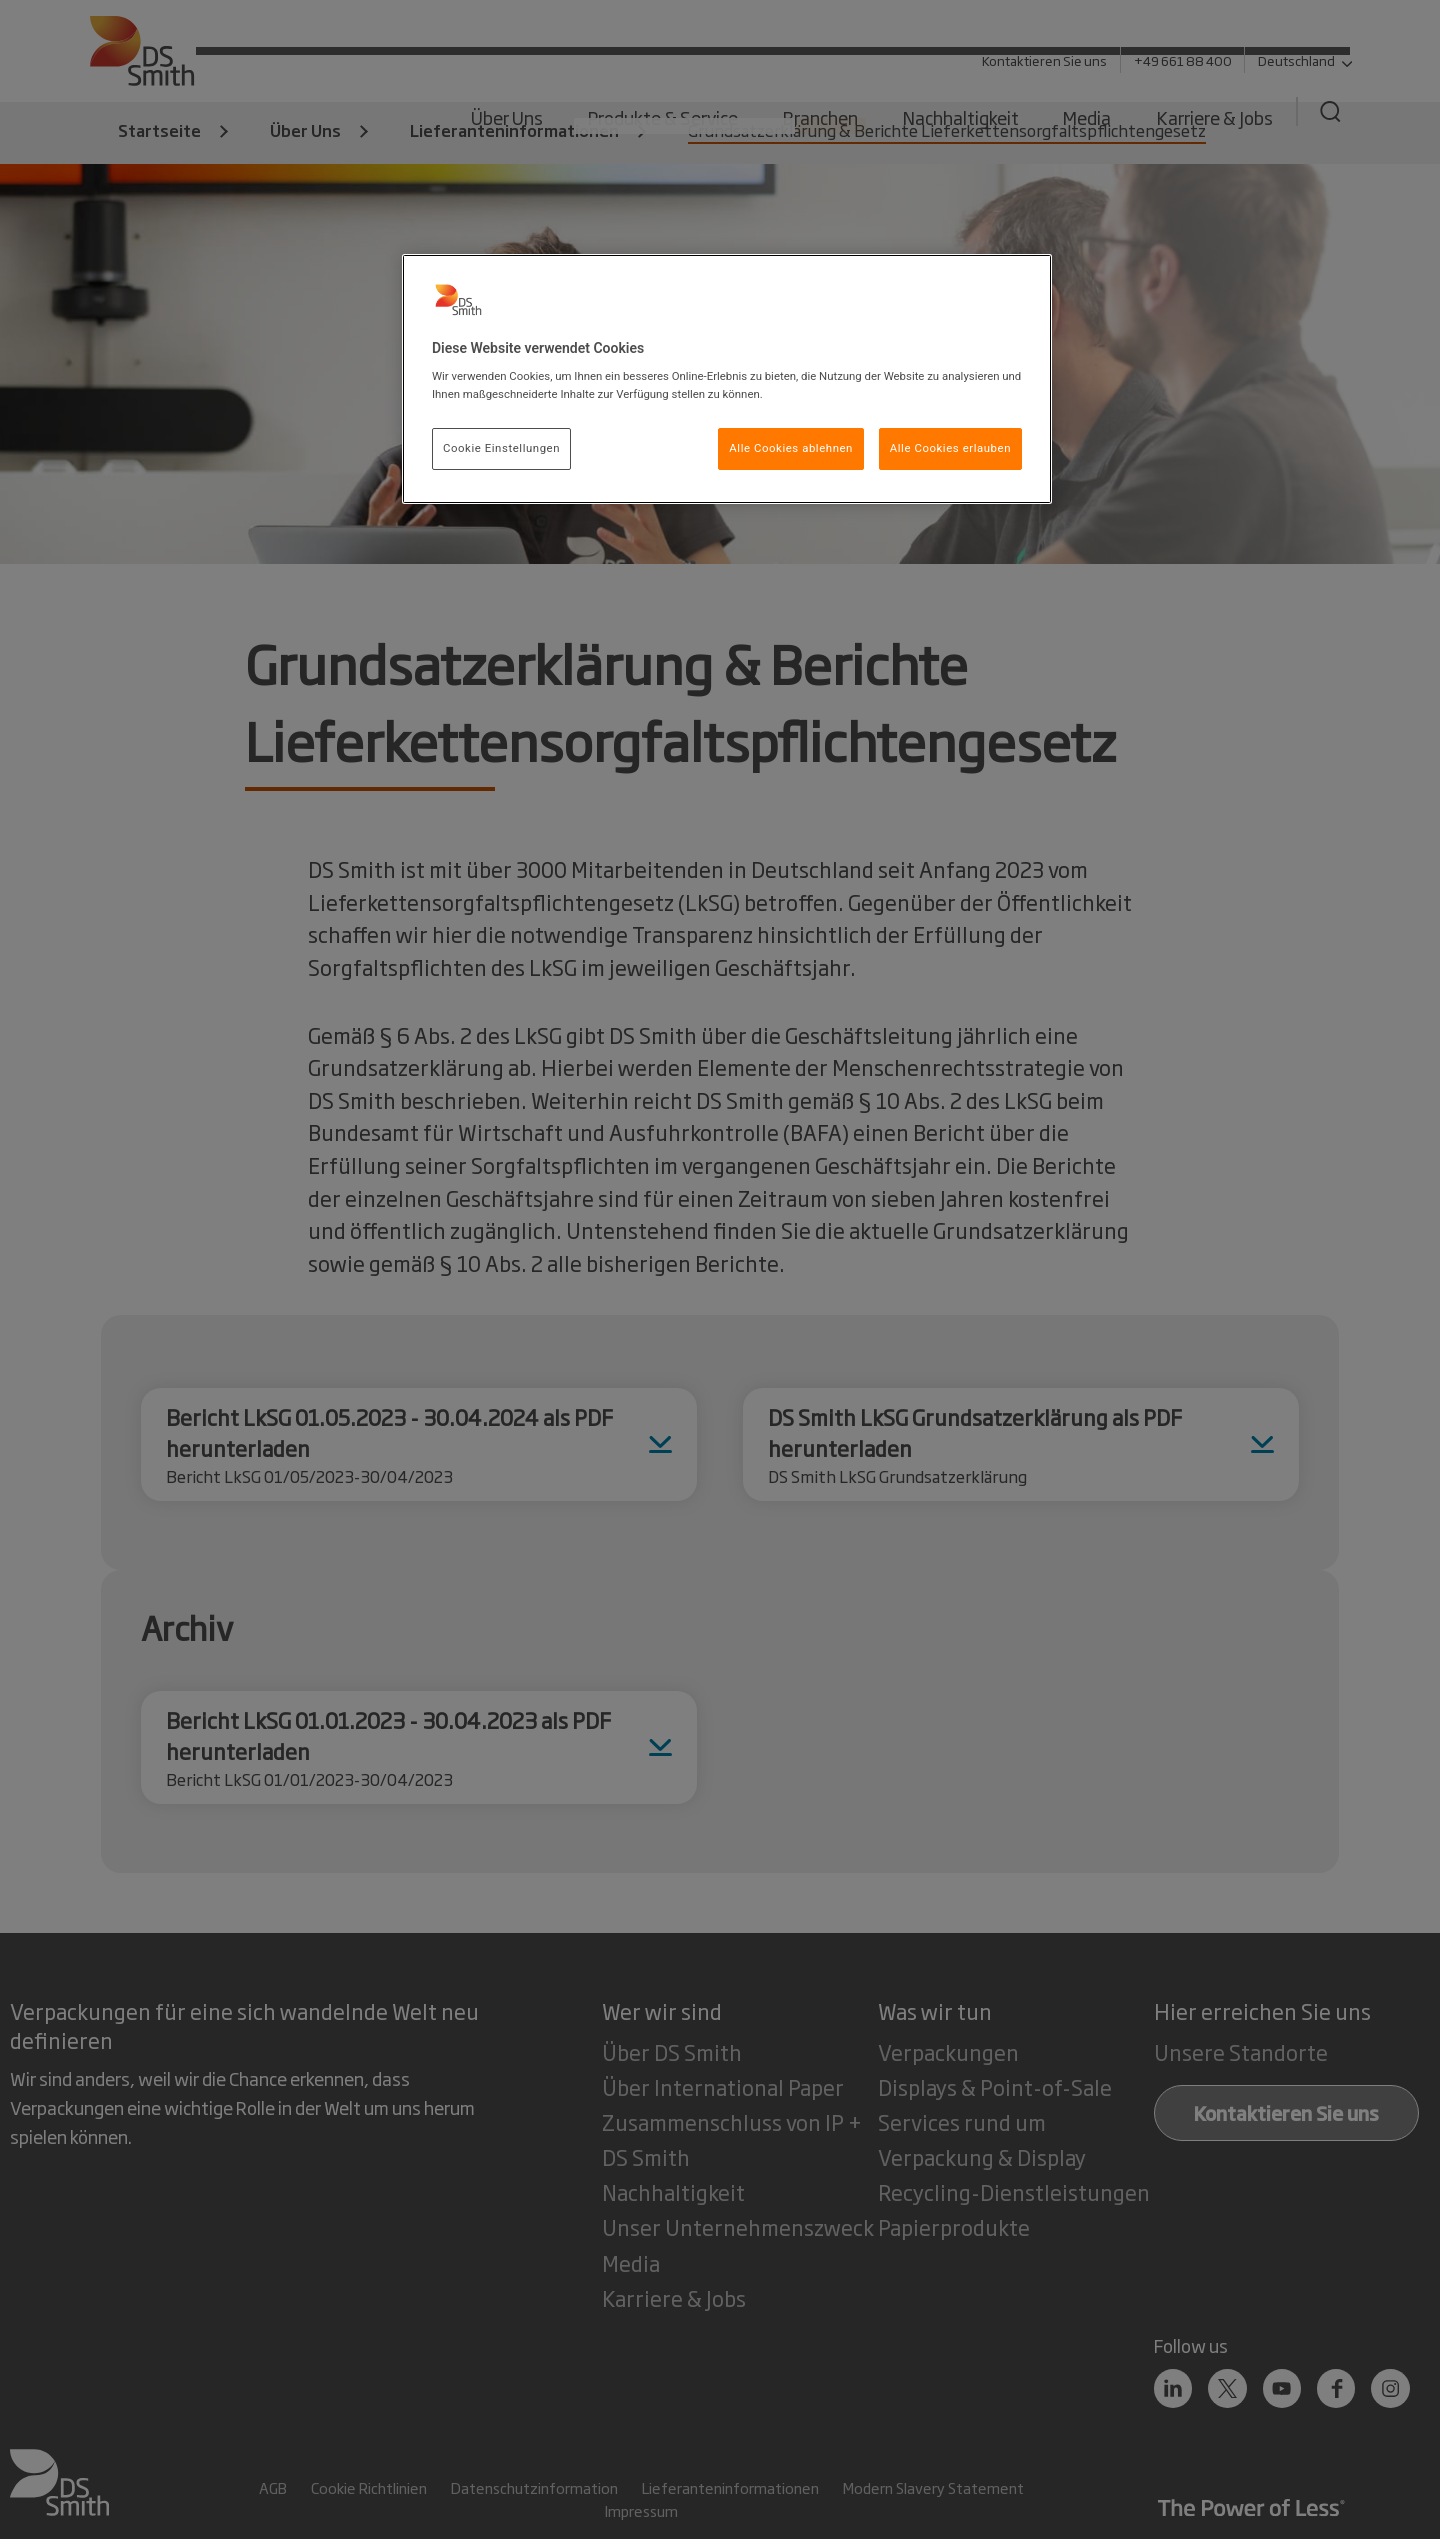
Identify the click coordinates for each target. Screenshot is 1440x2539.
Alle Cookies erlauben (950, 448)
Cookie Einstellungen (501, 448)
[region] (727, 379)
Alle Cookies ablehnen (791, 448)
